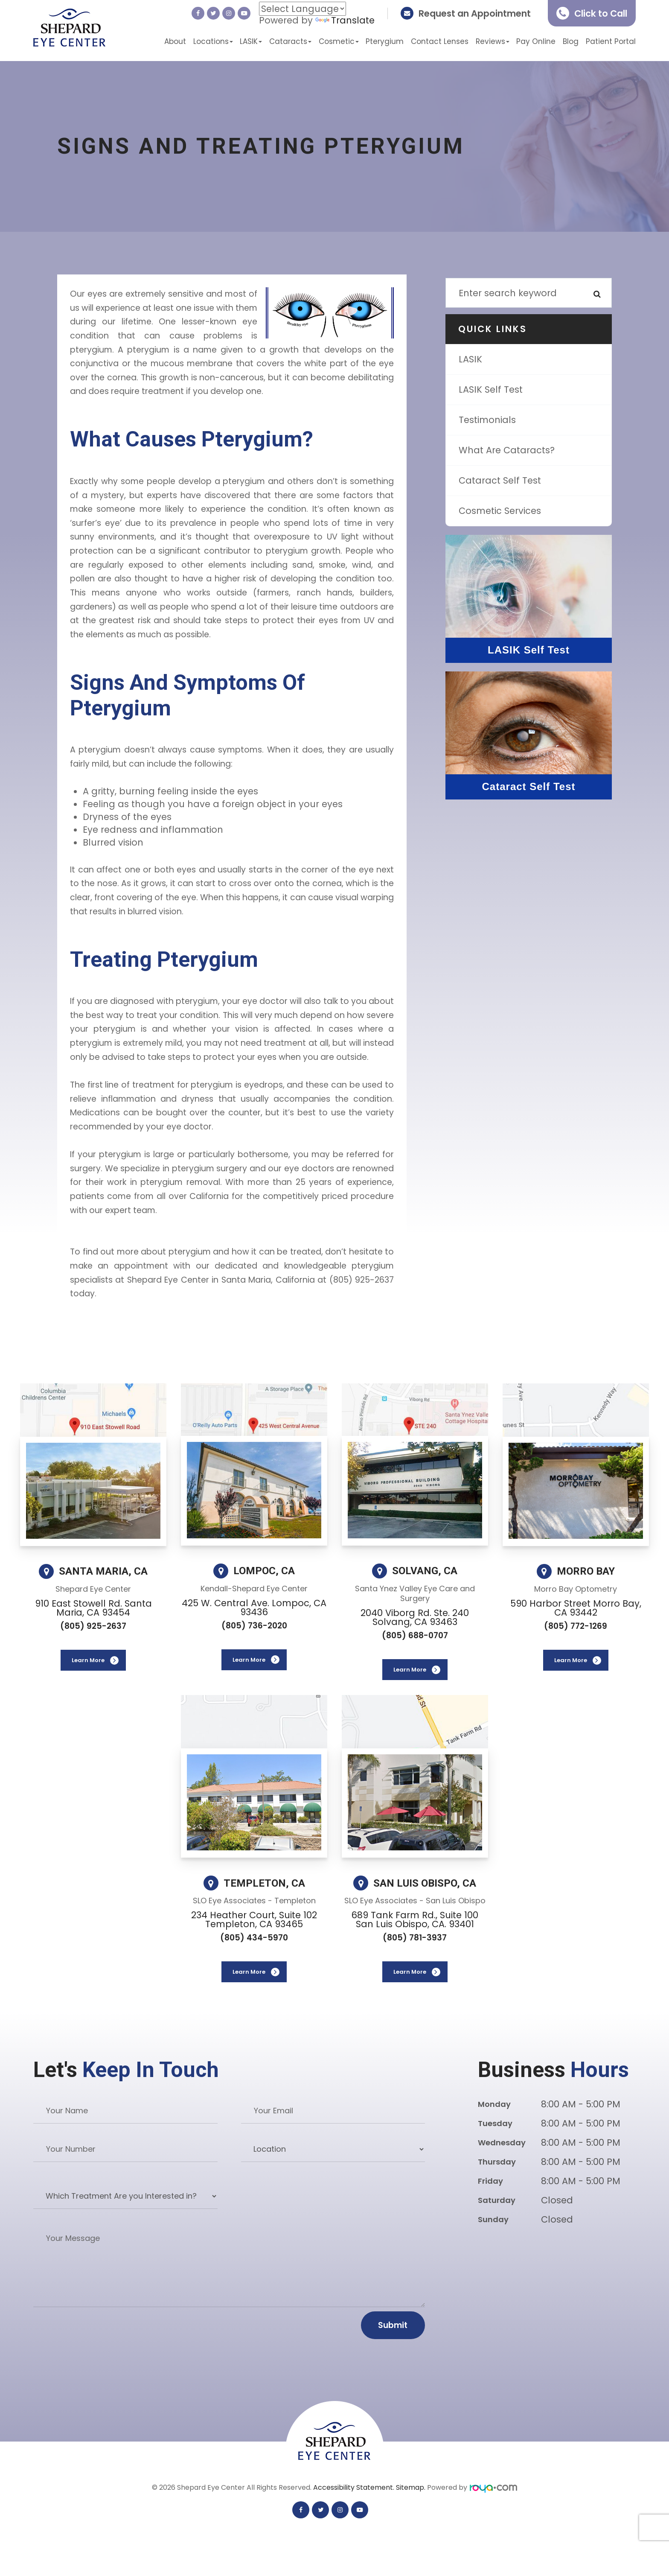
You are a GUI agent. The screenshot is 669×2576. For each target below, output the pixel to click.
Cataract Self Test (500, 480)
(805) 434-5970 (254, 1938)
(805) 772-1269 (575, 1626)
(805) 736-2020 (254, 1626)
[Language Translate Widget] (302, 9)
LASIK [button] (251, 41)
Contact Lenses (439, 41)
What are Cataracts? (507, 450)
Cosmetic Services (500, 511)
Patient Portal (611, 41)
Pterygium (385, 41)
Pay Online (536, 41)
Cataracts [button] (290, 41)
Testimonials (487, 420)
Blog (571, 41)
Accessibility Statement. (354, 2487)
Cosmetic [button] (339, 41)
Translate (345, 20)
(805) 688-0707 (415, 1635)
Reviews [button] (492, 41)
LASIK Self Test (491, 389)
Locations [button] (213, 41)
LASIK (470, 359)
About (175, 41)
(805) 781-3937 (415, 1938)
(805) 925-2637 (93, 1626)
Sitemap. (411, 2487)
